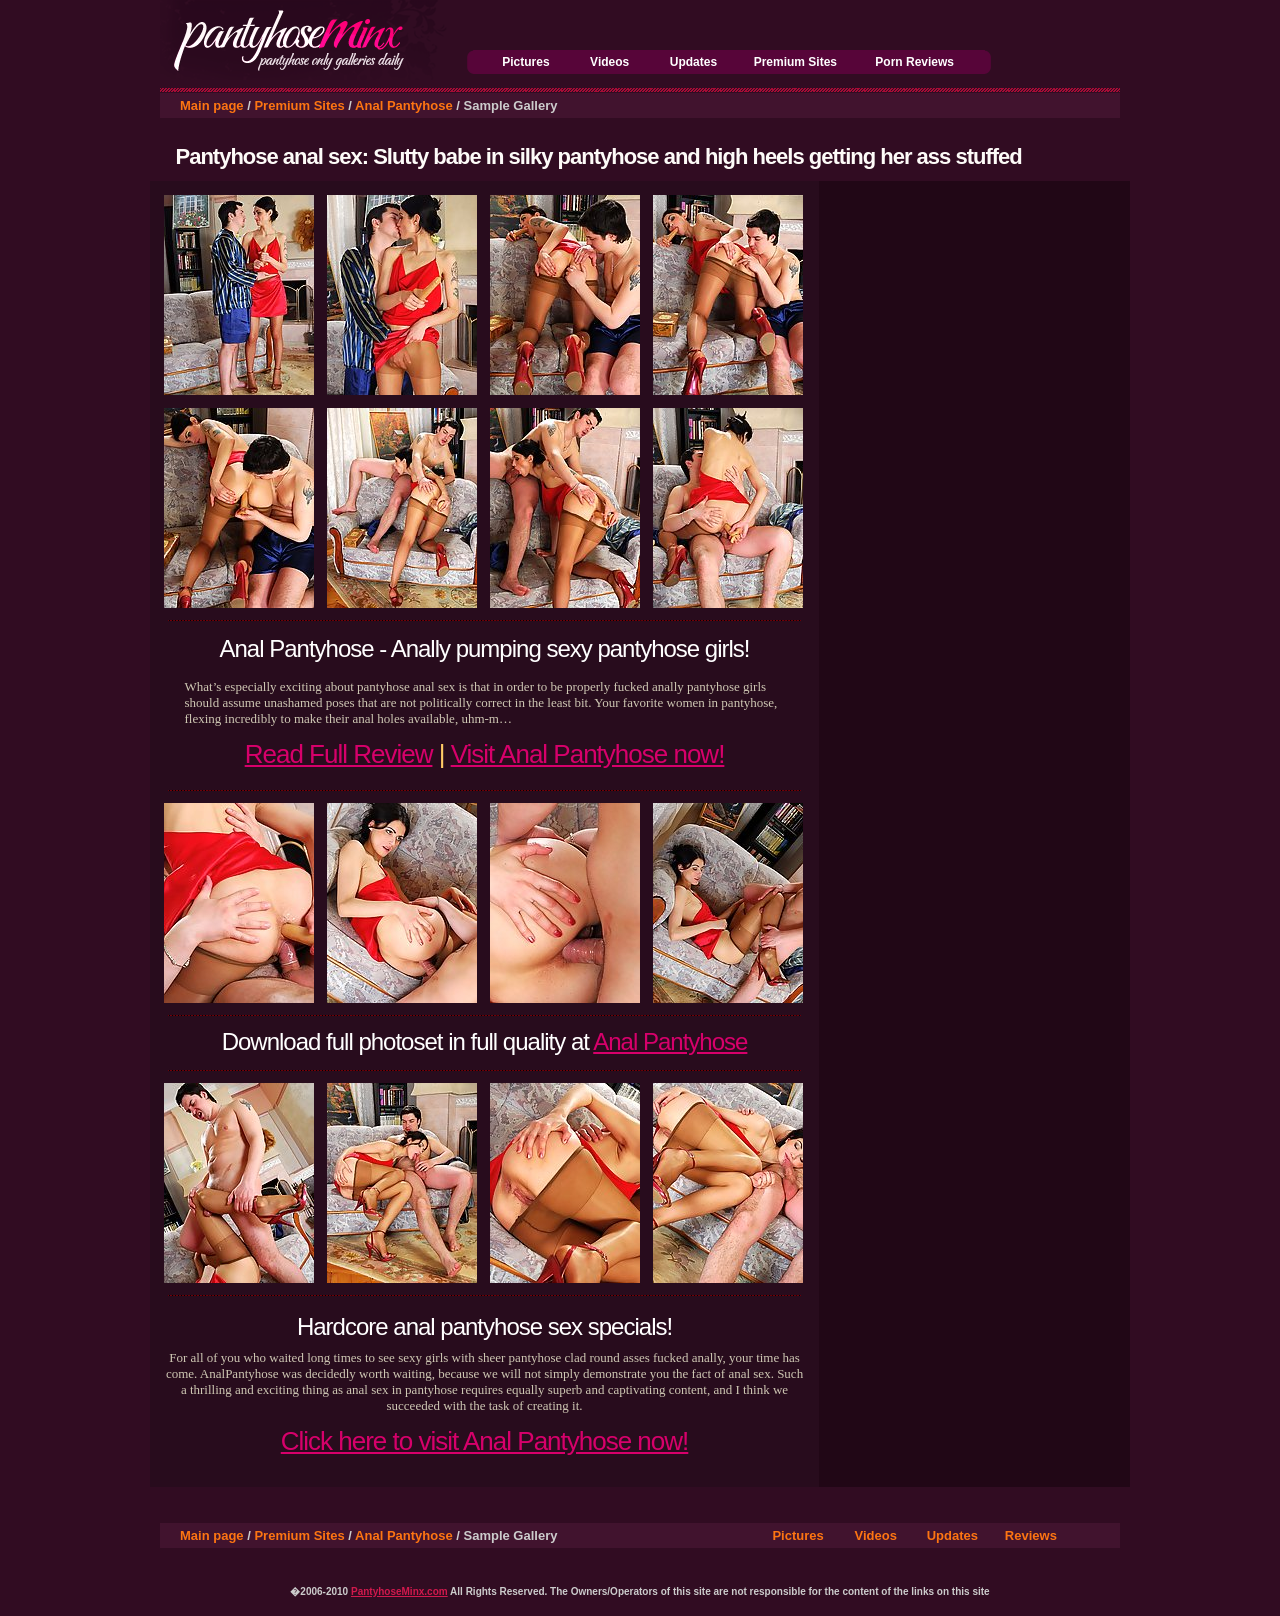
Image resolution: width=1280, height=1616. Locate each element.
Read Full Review (339, 754)
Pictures (525, 62)
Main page (212, 105)
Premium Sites (795, 62)
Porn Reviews (914, 62)
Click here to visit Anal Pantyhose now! (485, 1441)
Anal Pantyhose (404, 105)
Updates (693, 62)
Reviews (1031, 1535)
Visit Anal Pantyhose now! (588, 754)
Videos (609, 62)
